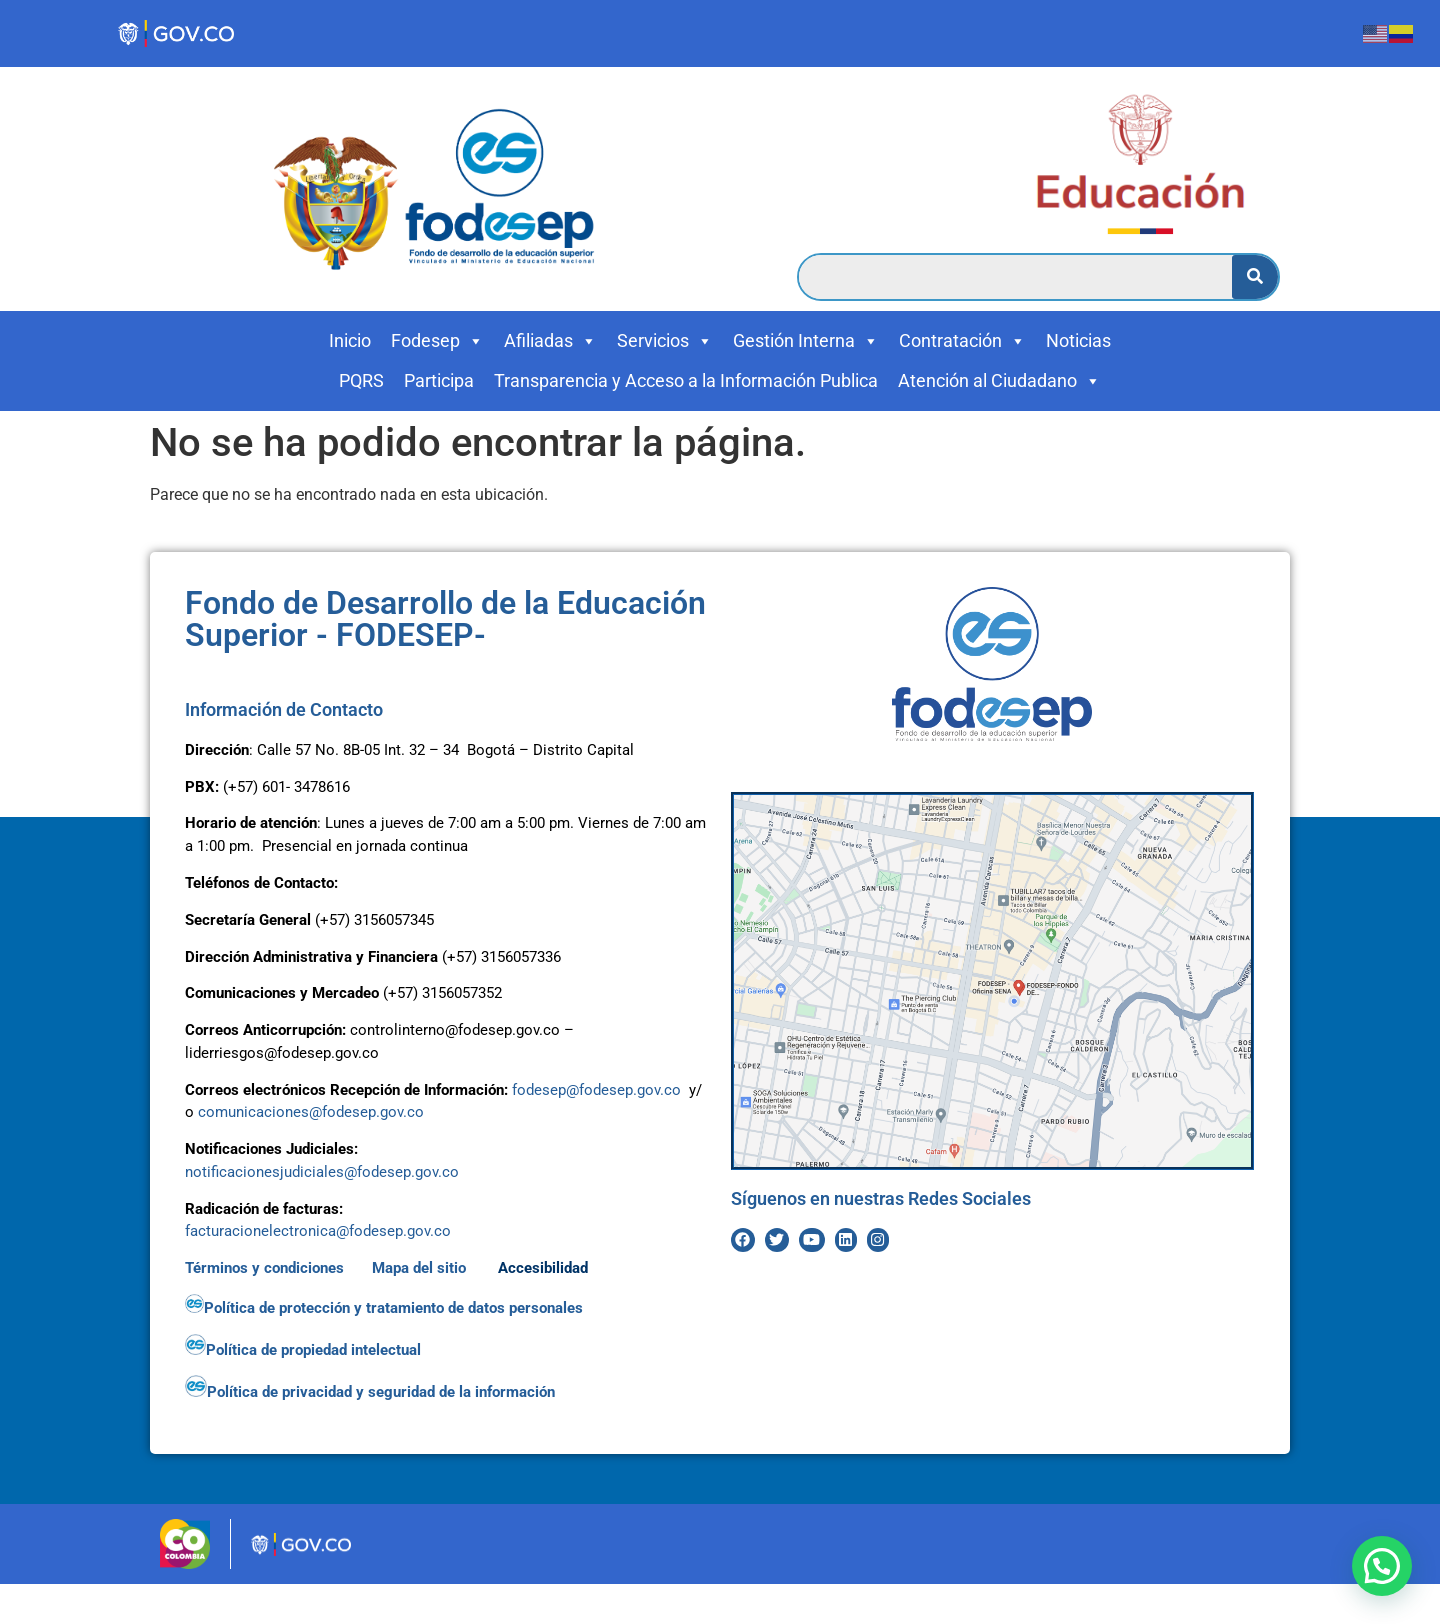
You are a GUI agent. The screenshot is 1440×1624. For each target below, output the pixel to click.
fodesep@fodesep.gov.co (596, 1090)
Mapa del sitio (421, 1268)
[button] (1382, 1566)
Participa (439, 380)
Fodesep (437, 341)
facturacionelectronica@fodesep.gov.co (318, 1231)
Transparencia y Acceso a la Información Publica (686, 380)
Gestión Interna (806, 341)
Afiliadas (550, 341)
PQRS (361, 380)
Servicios (665, 341)
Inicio (350, 340)
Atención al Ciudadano (999, 381)
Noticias (1078, 340)
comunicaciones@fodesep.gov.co (311, 1112)
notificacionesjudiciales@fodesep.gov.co (322, 1172)
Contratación (962, 341)
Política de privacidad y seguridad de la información (372, 1392)
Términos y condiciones (264, 1268)
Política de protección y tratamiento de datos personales (386, 1308)
